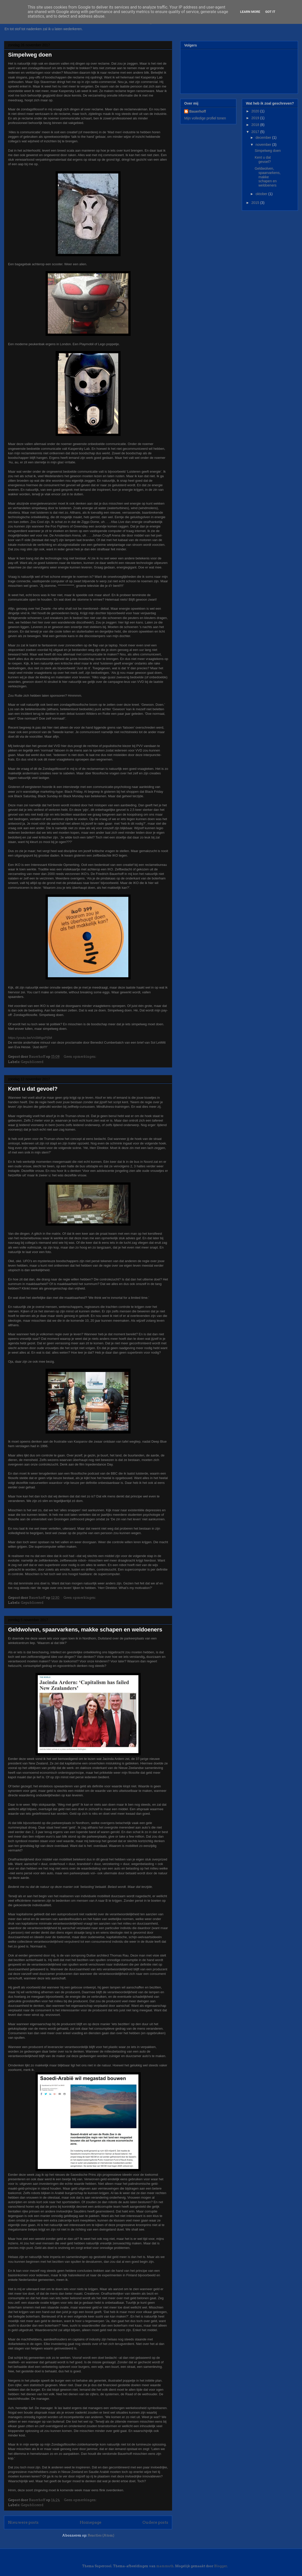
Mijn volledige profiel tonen (205, 118)
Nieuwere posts (23, 2522)
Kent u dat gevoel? (33, 1089)
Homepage (90, 2522)
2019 (255, 118)
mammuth (165, 2566)
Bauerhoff (197, 111)
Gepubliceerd (32, 1062)
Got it (270, 12)
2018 (255, 125)
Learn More (250, 12)
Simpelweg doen (30, 55)
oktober (261, 194)
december (263, 138)
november (263, 145)
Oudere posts (155, 2522)
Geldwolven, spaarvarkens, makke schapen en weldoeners (85, 1629)
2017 (255, 132)
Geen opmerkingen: (80, 1056)
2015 (255, 203)
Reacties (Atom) (101, 2535)
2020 (255, 111)
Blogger (220, 2566)
